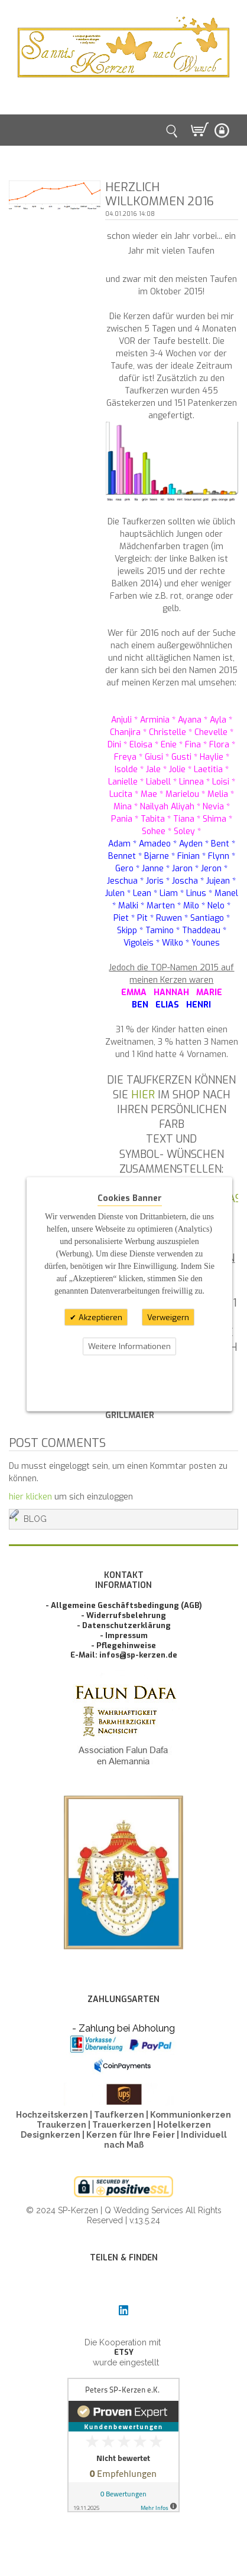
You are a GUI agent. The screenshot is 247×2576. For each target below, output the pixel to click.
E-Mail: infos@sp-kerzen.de (123, 1655)
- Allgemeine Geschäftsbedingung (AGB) (124, 1605)
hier (143, 1095)
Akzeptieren (99, 1317)
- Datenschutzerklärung (124, 1625)
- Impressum (124, 1635)
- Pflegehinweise (123, 1645)
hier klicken (30, 1496)
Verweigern (168, 1317)
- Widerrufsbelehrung (123, 1615)
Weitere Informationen (129, 1346)
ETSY (124, 2352)
